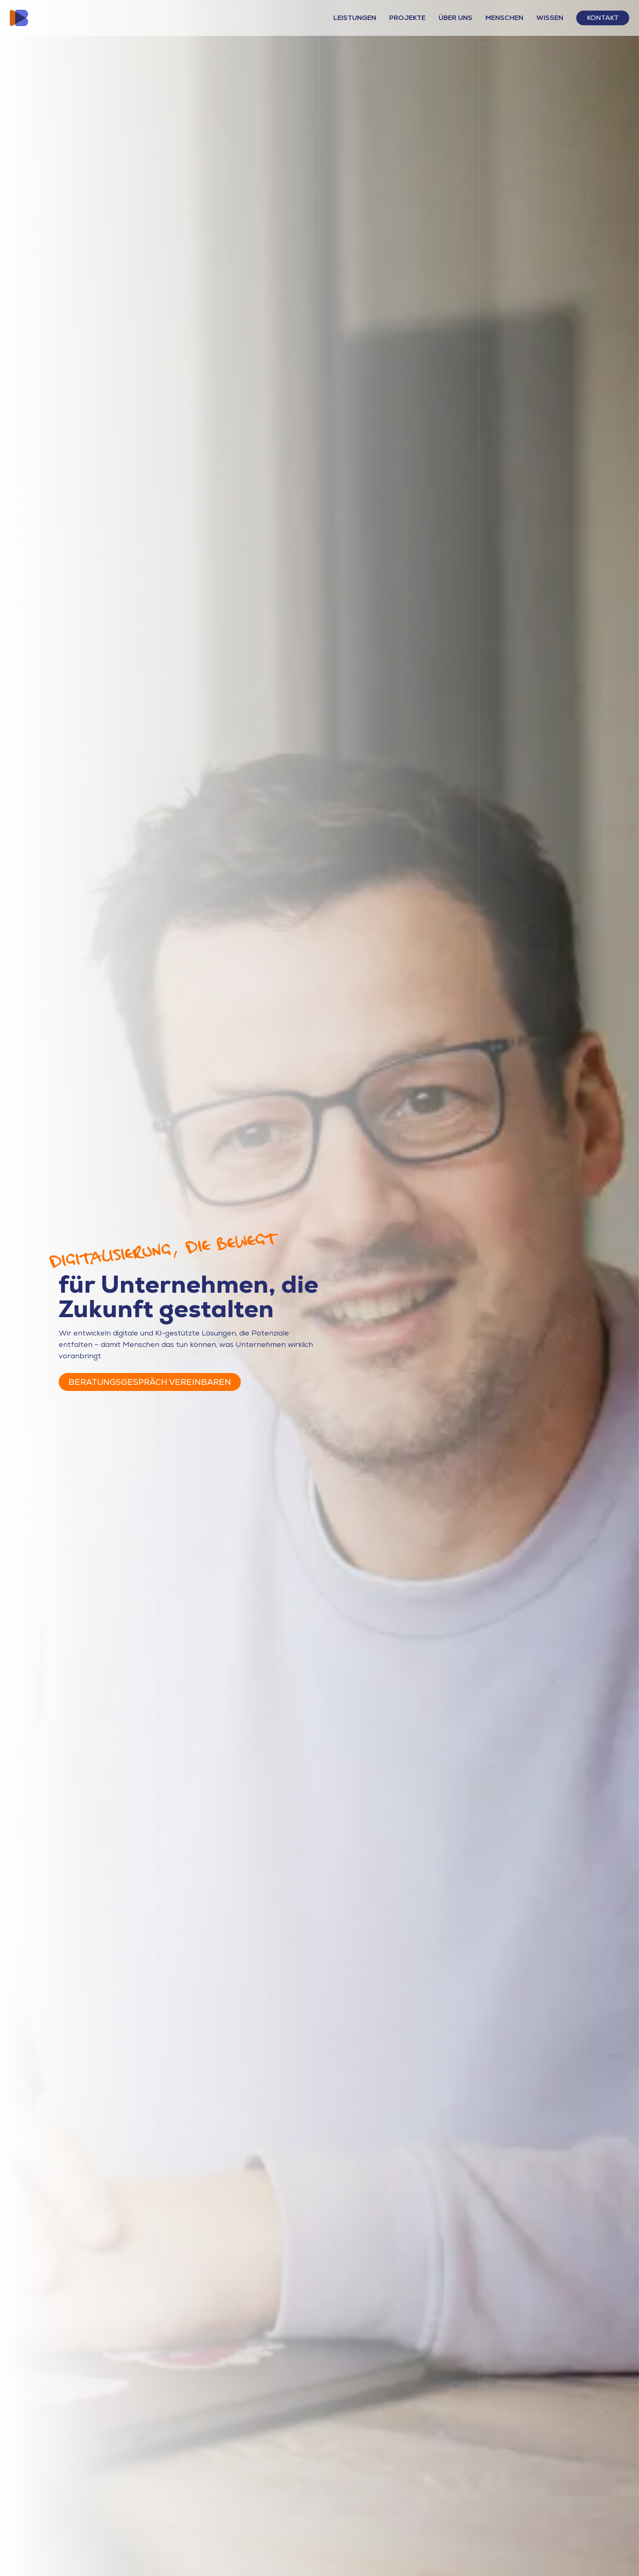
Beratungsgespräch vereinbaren (149, 1382)
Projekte (407, 17)
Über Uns (455, 17)
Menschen (504, 17)
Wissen (549, 17)
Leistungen (354, 17)
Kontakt (603, 17)
